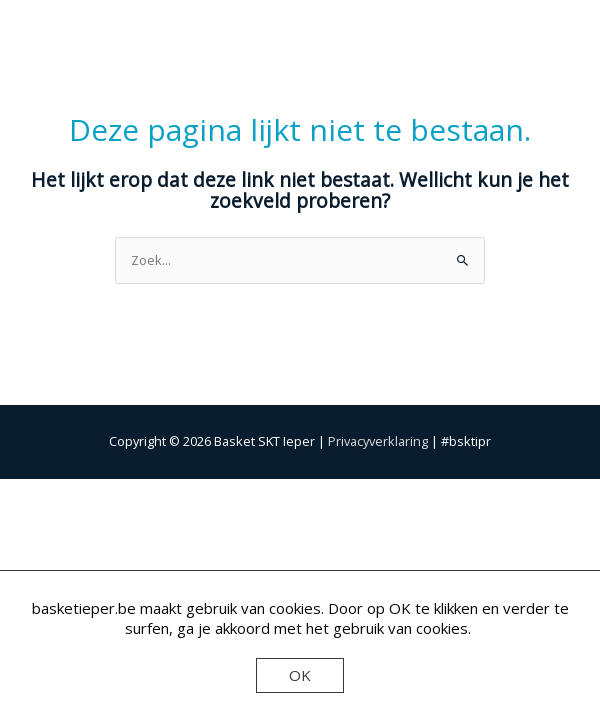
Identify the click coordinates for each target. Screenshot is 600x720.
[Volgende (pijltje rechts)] (123, 519)
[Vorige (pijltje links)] (40, 519)
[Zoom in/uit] (40, 494)
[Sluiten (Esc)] (289, 494)
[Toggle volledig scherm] (123, 494)
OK (300, 675)
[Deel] (206, 494)
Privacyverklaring (378, 441)
